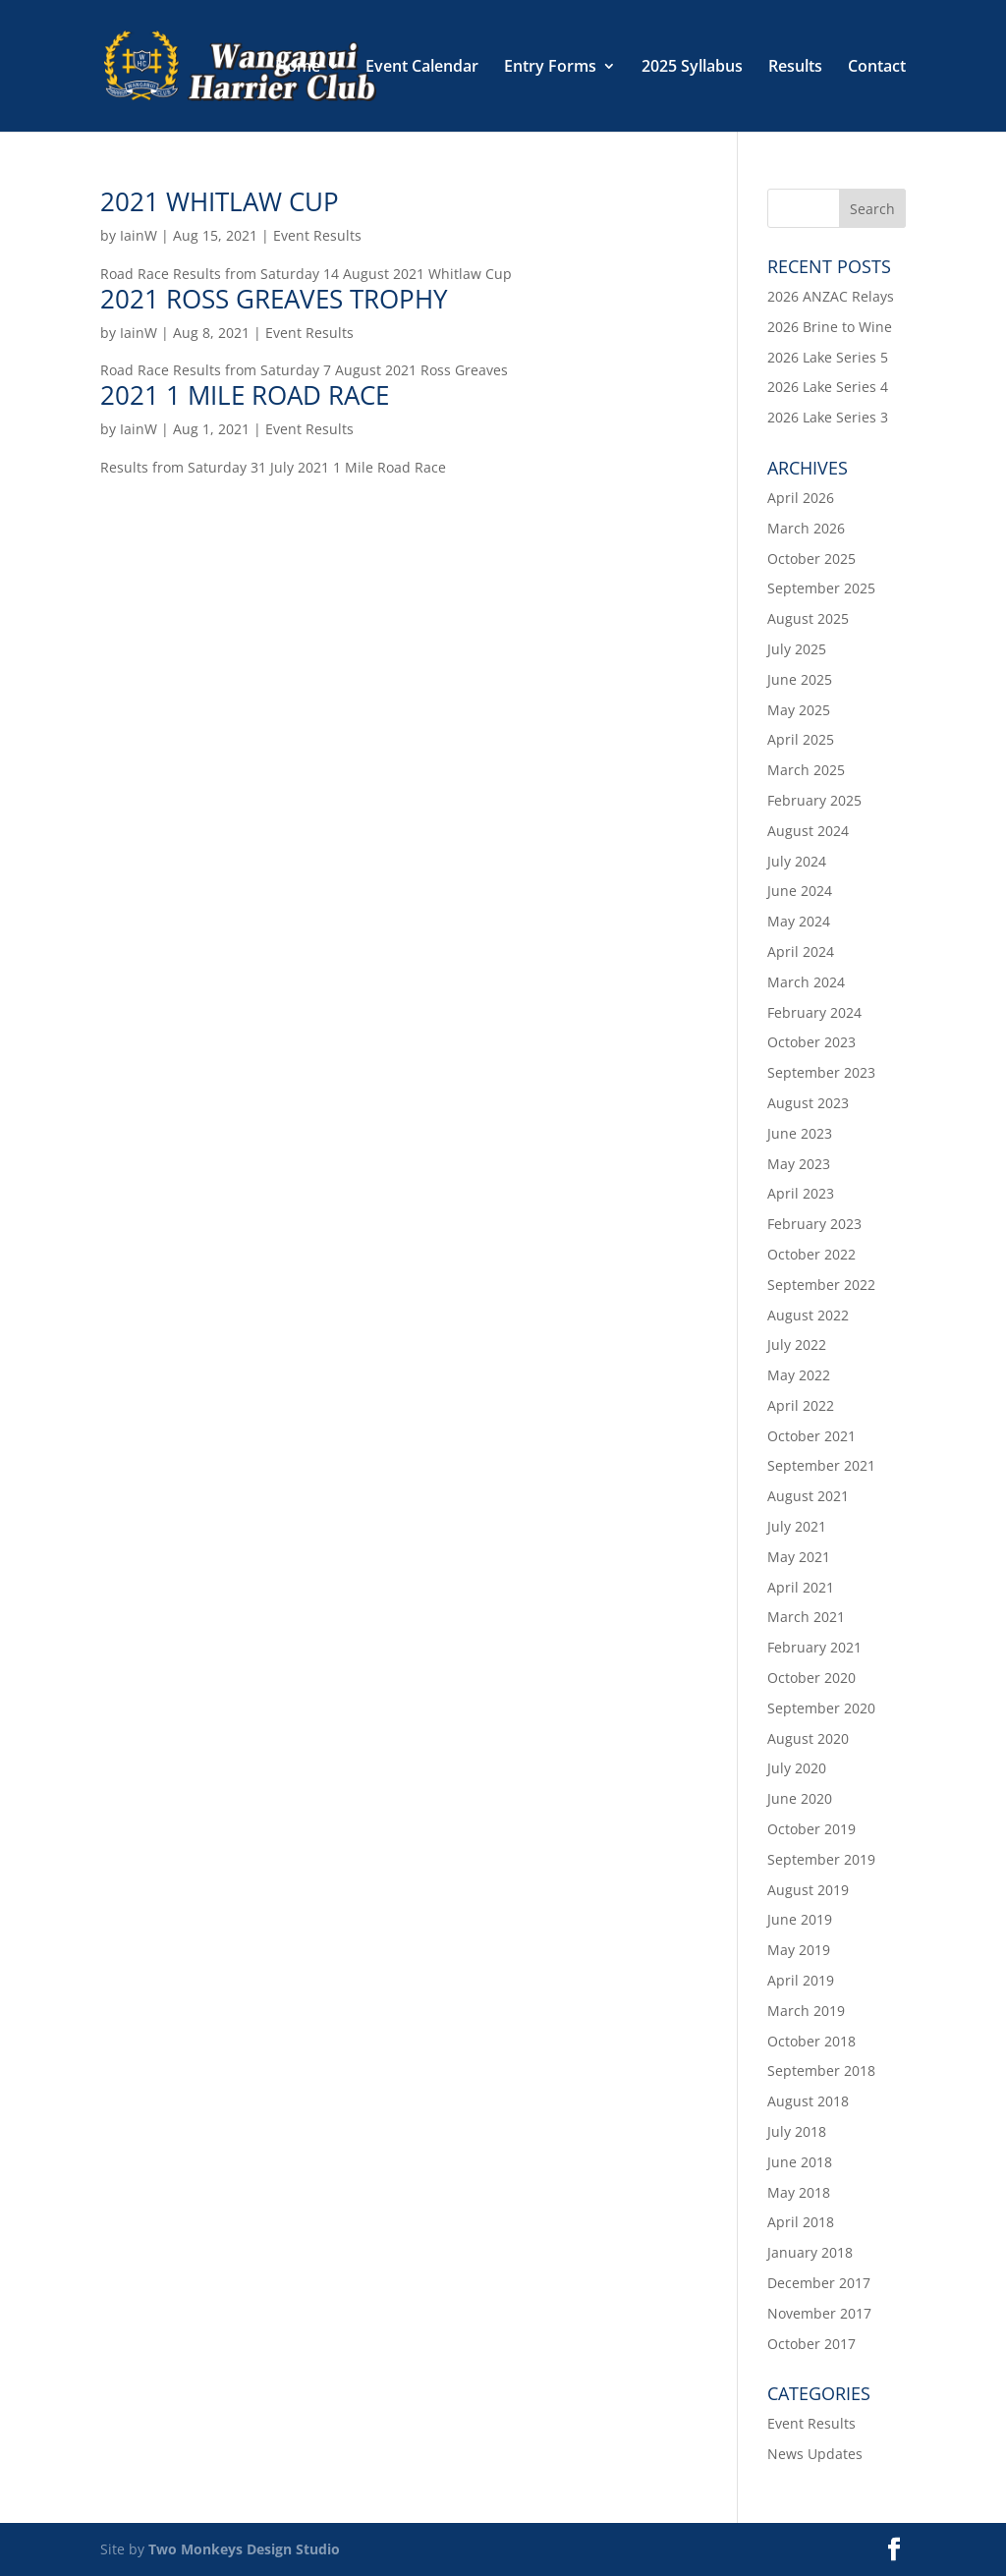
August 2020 (808, 1738)
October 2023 (811, 1042)
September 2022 (821, 1284)
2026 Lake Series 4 (827, 386)
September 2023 (821, 1072)
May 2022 (798, 1375)
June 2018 (799, 2162)
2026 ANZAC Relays (830, 296)
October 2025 (811, 558)
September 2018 (821, 2070)
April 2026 (800, 497)
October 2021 (811, 1436)
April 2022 (800, 1405)
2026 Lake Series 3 (827, 417)
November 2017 (819, 2313)
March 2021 (806, 1616)
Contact (877, 68)
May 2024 (798, 921)
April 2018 (800, 2221)
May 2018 (798, 2192)
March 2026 (806, 528)
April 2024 (800, 951)
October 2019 (811, 1829)
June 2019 (799, 1919)
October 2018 (811, 2041)
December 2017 (818, 2282)
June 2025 (799, 679)
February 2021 (814, 1647)
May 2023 (798, 1163)
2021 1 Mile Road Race (244, 395)
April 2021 (800, 1587)
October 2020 (811, 1677)
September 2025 (821, 588)
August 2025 (808, 618)
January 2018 (810, 2252)
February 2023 (814, 1223)
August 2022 (808, 1315)
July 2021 (796, 1526)
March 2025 (806, 769)
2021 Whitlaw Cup (219, 201)
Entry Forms (550, 68)
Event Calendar (421, 68)
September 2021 (821, 1465)
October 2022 (811, 1254)
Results (795, 68)
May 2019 (798, 1949)
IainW (138, 235)
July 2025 (796, 649)
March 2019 (806, 2010)
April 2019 (800, 1980)
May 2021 (798, 1556)
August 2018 (808, 2101)
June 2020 (799, 1798)
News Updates (815, 2453)
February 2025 (814, 800)
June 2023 (799, 1133)
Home (297, 68)
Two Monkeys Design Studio (244, 2549)
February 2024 (814, 1012)
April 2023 (800, 1193)
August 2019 (808, 1889)
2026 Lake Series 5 (827, 357)
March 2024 (806, 982)
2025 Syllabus (692, 68)
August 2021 (808, 1495)
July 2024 (796, 861)
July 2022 (796, 1344)
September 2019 (821, 1859)
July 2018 (796, 2131)
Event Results (317, 235)
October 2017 (811, 2343)
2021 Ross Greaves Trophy (274, 298)
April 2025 (800, 739)
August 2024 (808, 830)
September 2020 (821, 1708)
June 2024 (799, 890)
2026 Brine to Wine (829, 326)
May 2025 (798, 709)
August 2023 (808, 1102)
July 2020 (796, 1768)
